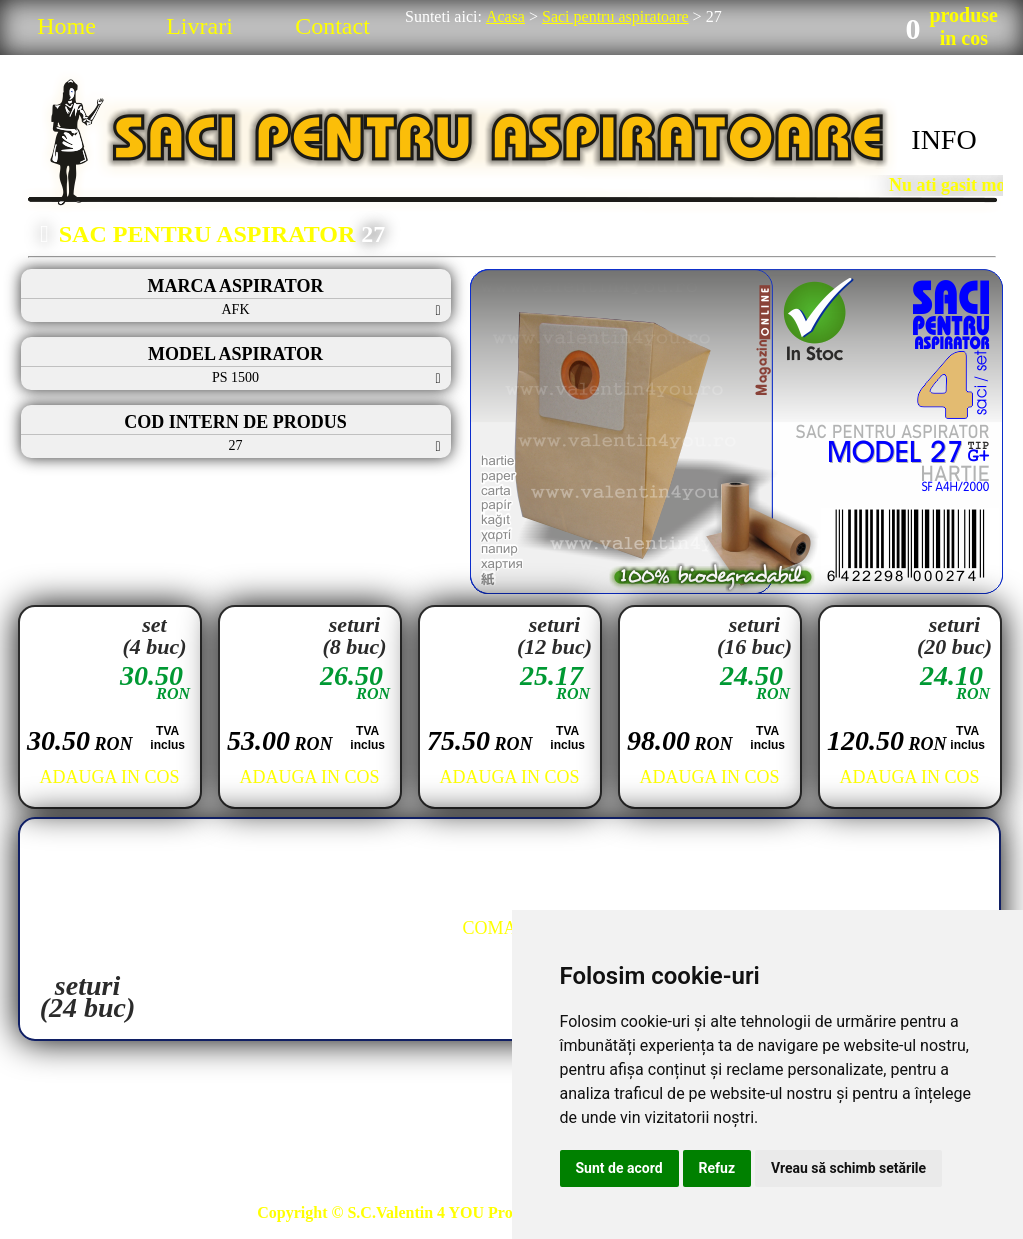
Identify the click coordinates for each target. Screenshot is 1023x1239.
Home (66, 26)
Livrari (199, 26)
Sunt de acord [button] (619, 1168)
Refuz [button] (717, 1168)
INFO (943, 139)
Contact (332, 26)
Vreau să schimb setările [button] (848, 1168)
